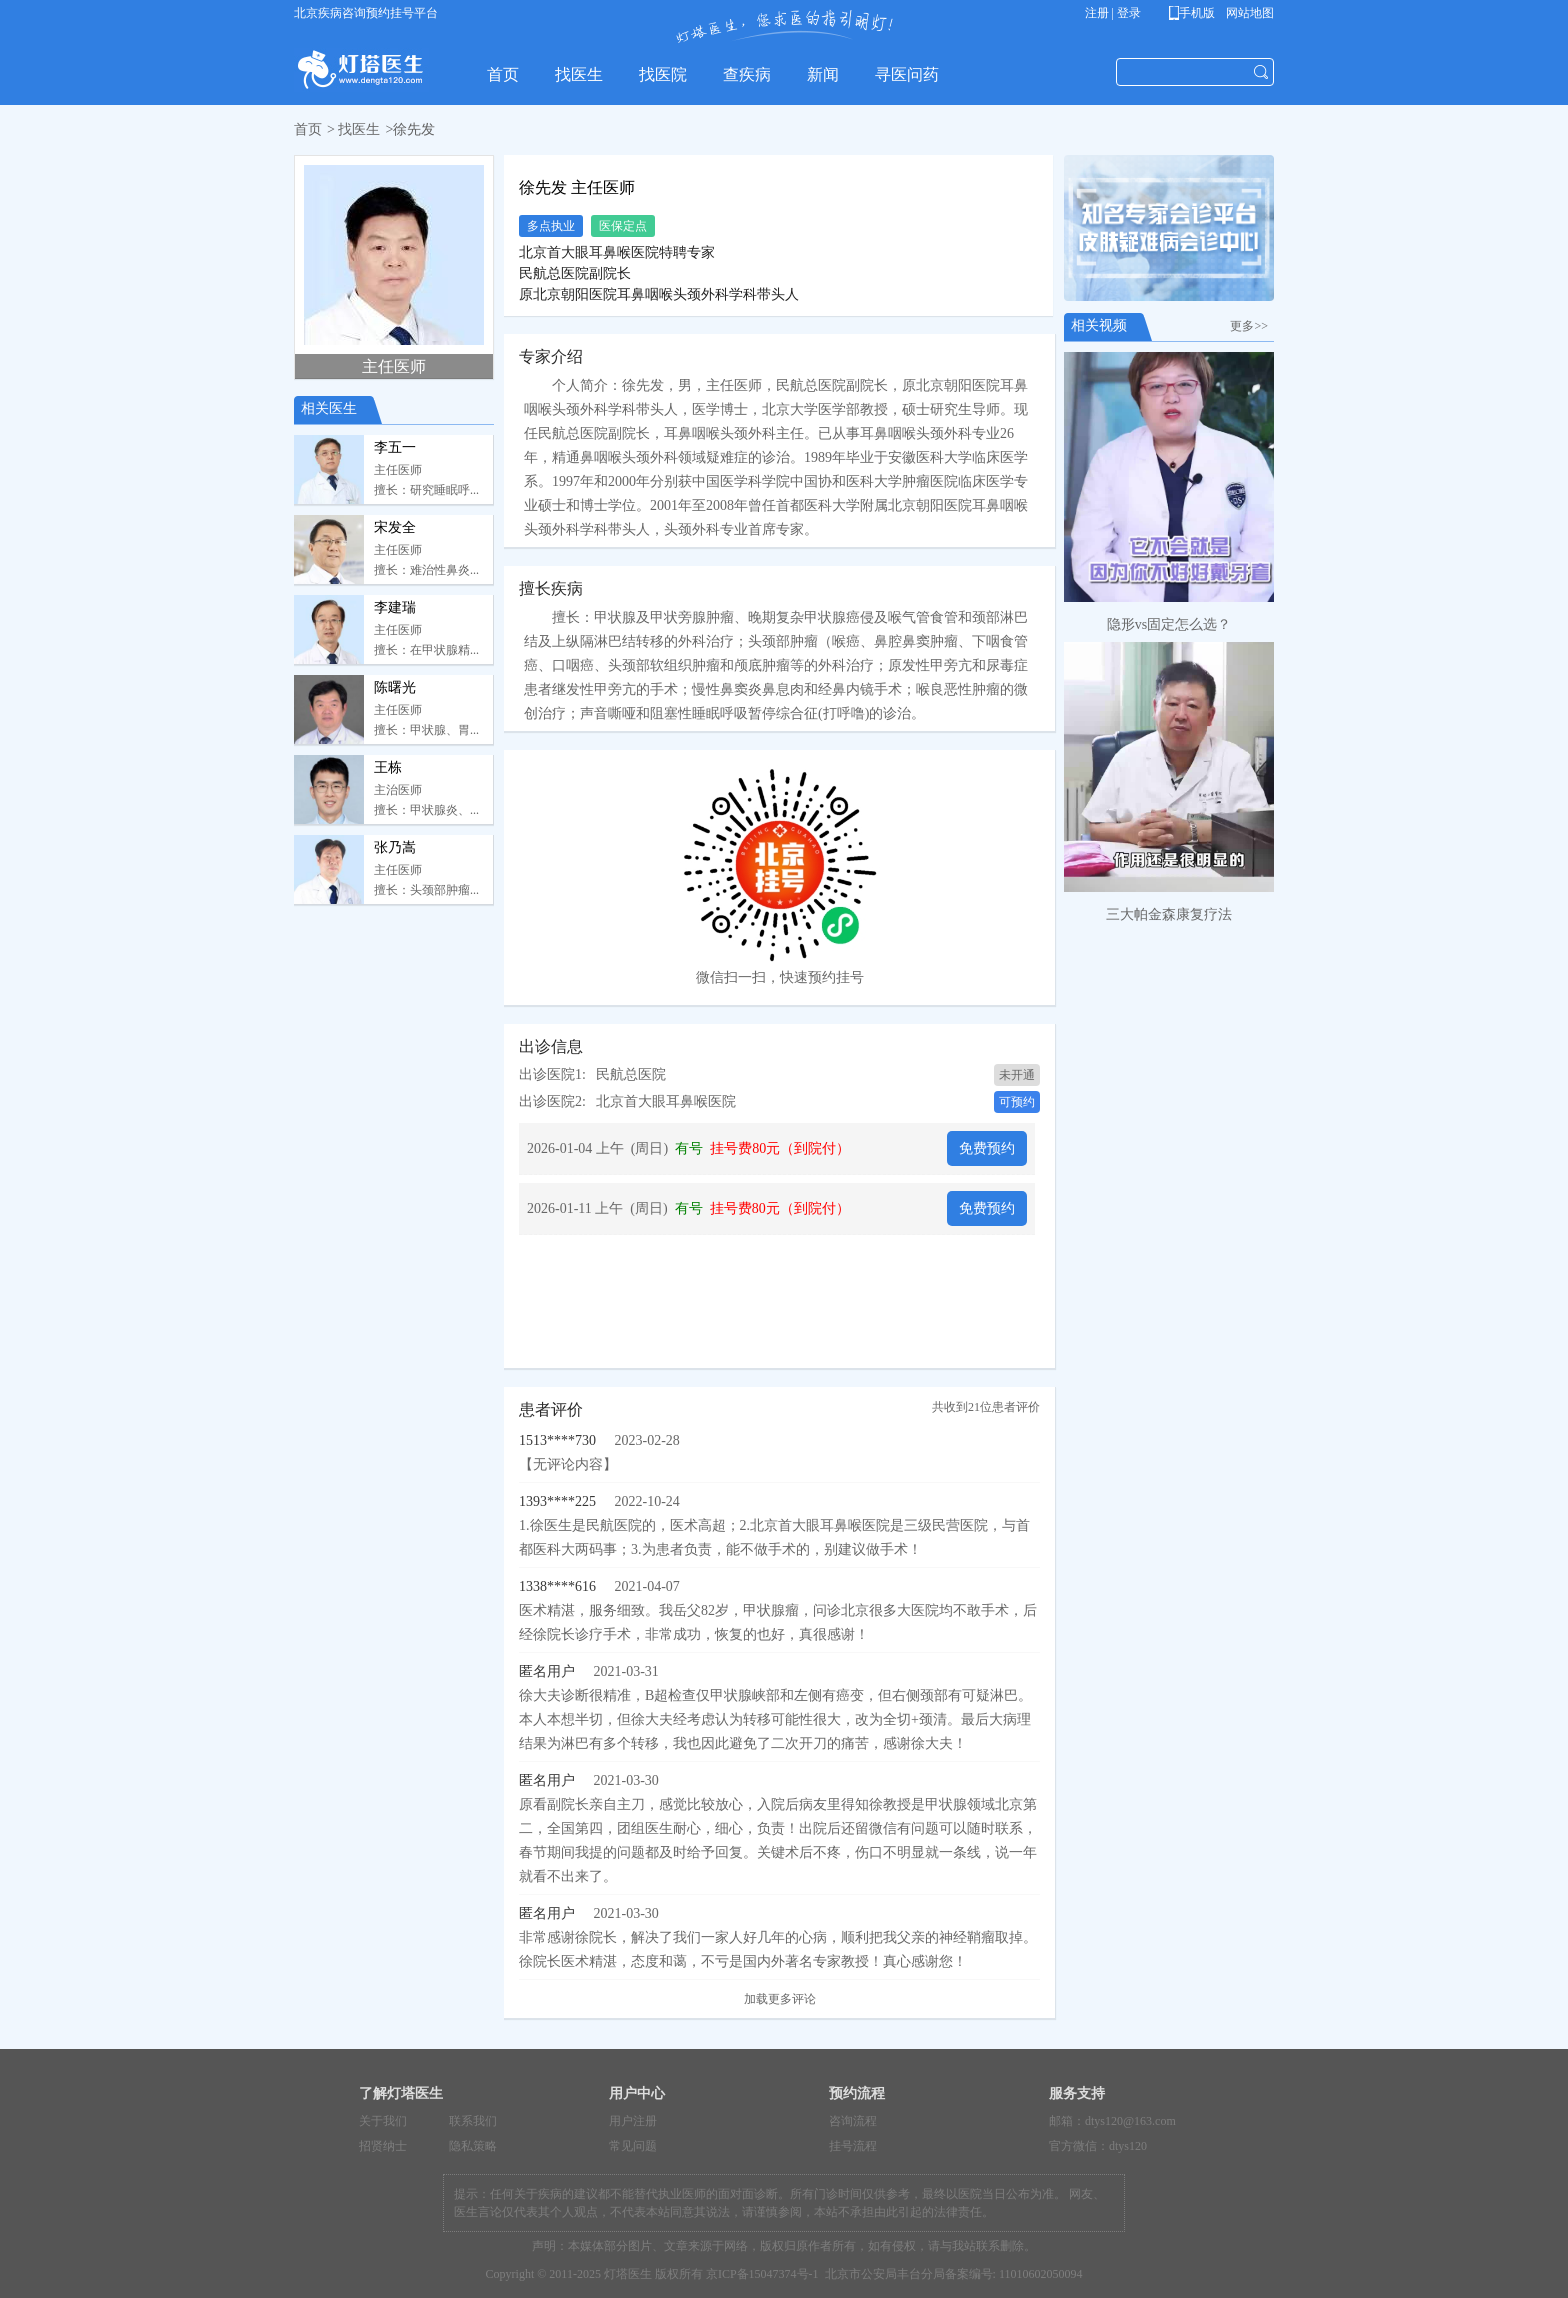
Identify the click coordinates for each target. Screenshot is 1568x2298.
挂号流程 (853, 2146)
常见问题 (633, 2146)
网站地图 (1248, 13)
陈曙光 (395, 687)
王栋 (388, 767)
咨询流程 (853, 2121)
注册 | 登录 (1113, 13)
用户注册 (633, 2121)
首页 (308, 129)
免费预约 (987, 1148)
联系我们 (473, 2121)
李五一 (395, 447)
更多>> (1252, 326)
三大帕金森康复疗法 (1169, 914)
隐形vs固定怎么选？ (1169, 624)
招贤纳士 (383, 2146)
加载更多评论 (780, 1999)
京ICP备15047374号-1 (762, 2274)
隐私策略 (473, 2146)
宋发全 (395, 527)
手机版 (1195, 13)
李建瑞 (395, 607)
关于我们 (383, 2121)
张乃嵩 (395, 847)
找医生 (359, 129)
